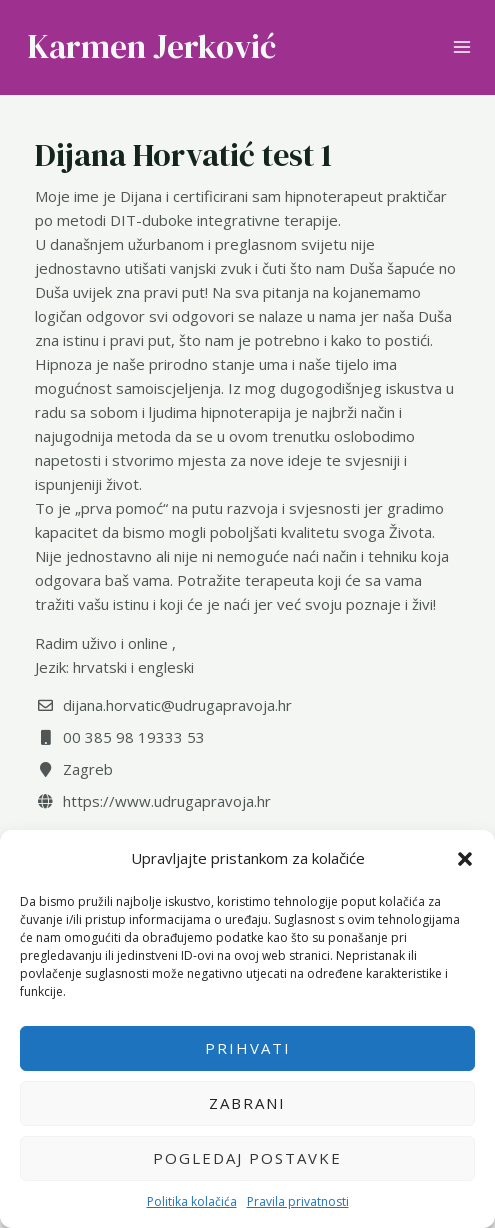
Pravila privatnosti (298, 1201)
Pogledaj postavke (247, 1158)
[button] (465, 859)
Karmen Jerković (152, 46)
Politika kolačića (192, 1201)
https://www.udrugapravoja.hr (167, 801)
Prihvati (248, 1048)
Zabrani (247, 1103)
